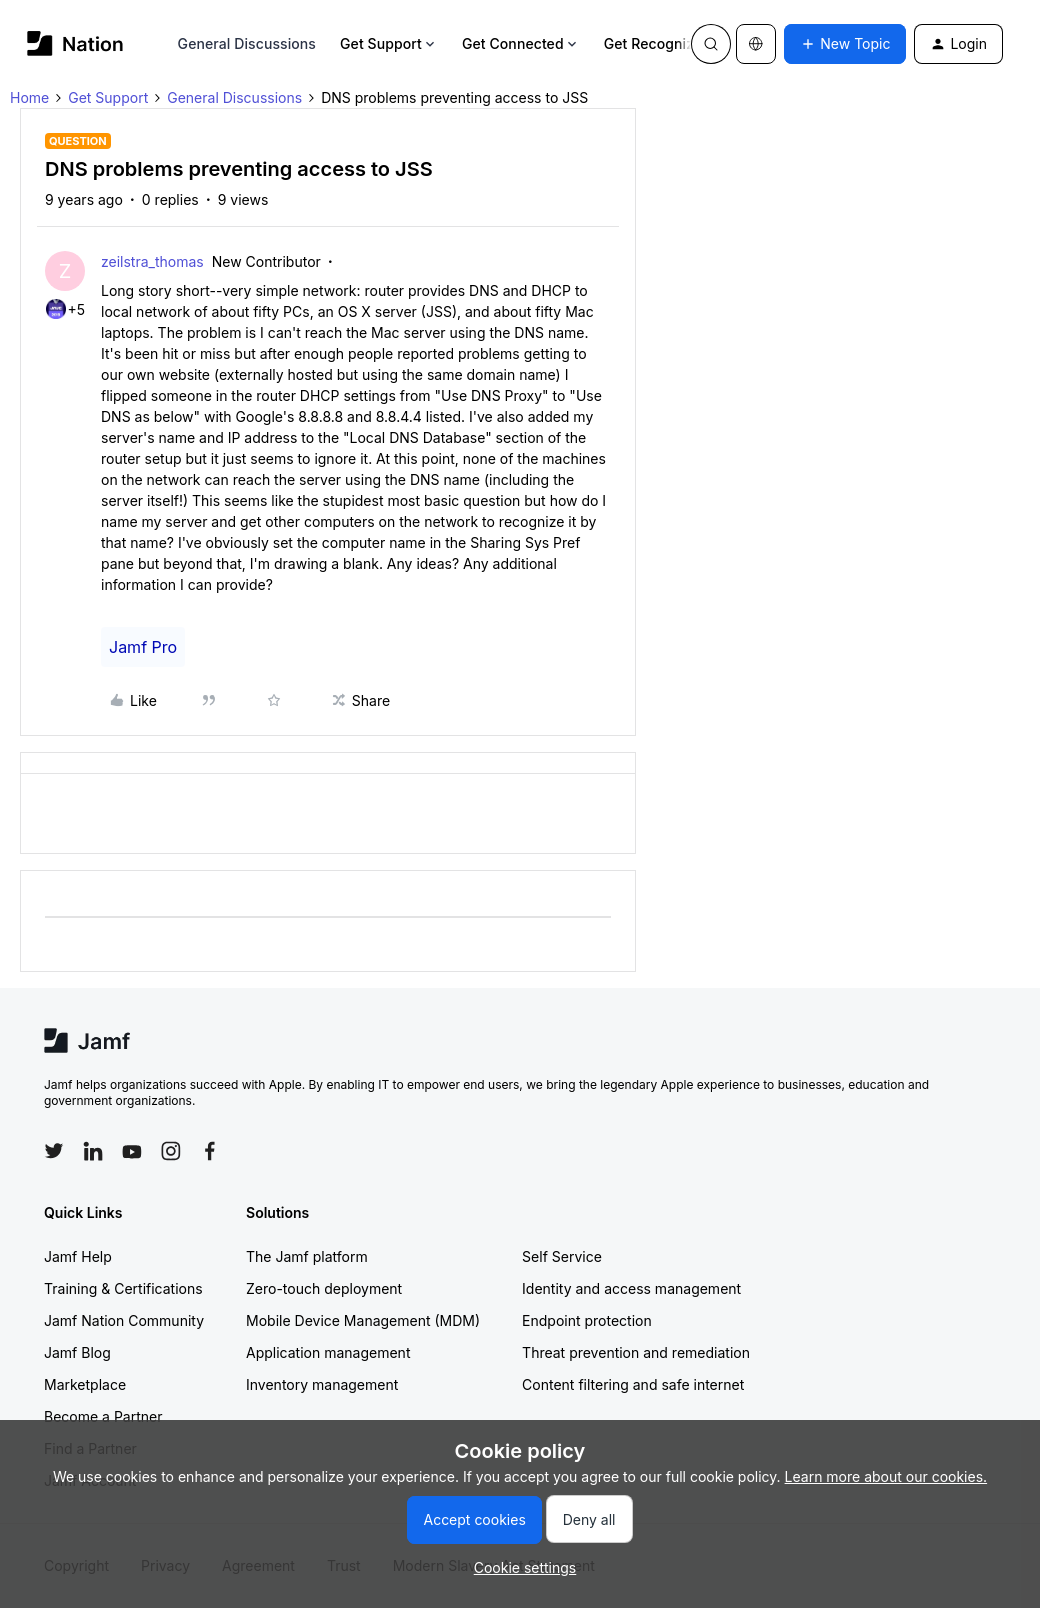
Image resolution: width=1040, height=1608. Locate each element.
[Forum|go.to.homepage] (75, 43)
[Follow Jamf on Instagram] (171, 1151)
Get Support (389, 43)
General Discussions (247, 43)
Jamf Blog (77, 1352)
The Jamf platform (307, 1256)
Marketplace (85, 1384)
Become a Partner (103, 1416)
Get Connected (521, 43)
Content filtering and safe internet (633, 1384)
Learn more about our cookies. (886, 1476)
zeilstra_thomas (152, 261)
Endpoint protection (587, 1320)
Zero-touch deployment (324, 1288)
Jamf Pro (143, 647)
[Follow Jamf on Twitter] (54, 1151)
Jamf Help (78, 1256)
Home (29, 97)
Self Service (562, 1256)
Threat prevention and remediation (636, 1352)
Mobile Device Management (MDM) (363, 1320)
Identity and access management (631, 1288)
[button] (845, 44)
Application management (328, 1352)
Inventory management (322, 1384)
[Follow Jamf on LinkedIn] (93, 1151)
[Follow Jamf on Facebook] (210, 1151)
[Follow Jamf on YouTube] (132, 1151)
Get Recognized (665, 43)
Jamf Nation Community (124, 1320)
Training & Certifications (123, 1288)
